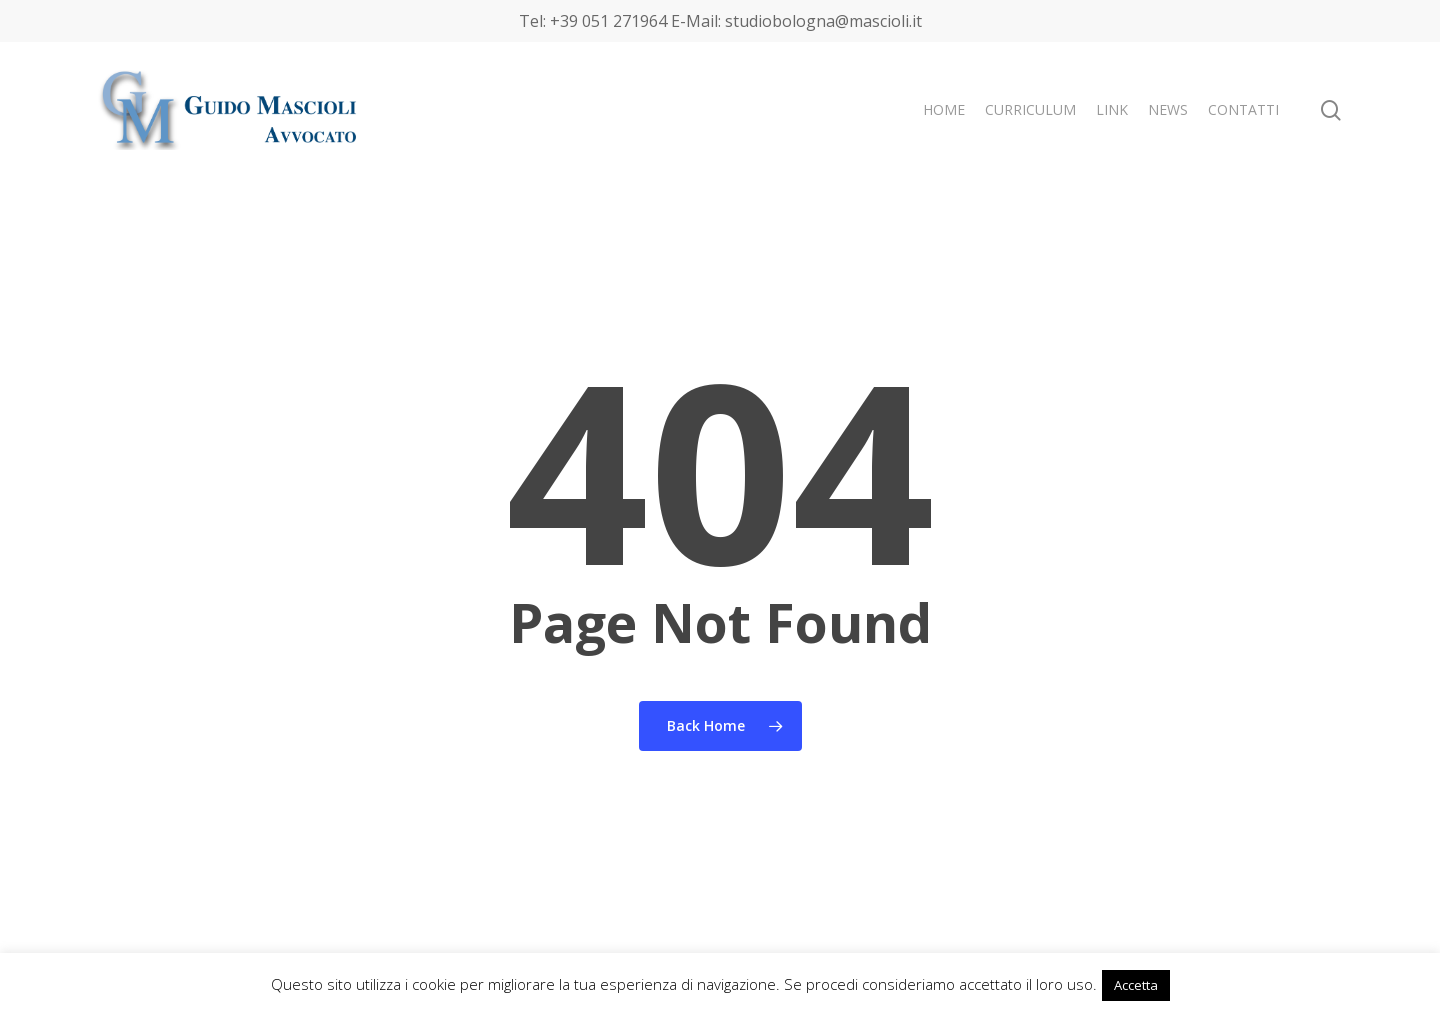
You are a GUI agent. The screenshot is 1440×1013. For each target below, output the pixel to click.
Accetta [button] (1136, 985)
